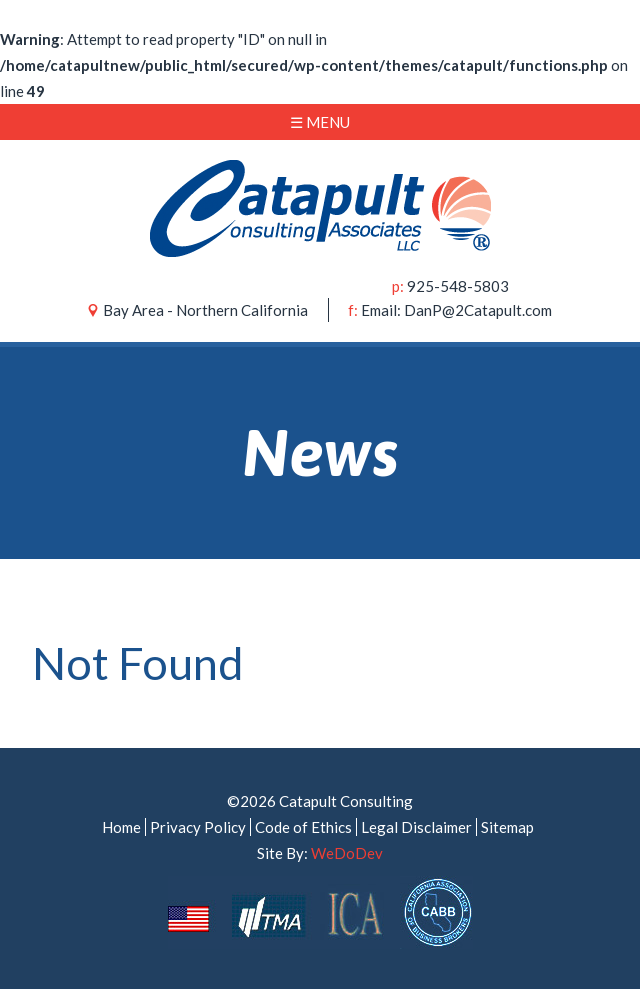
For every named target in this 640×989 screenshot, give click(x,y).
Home (121, 827)
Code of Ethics (303, 827)
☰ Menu (320, 122)
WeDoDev (347, 853)
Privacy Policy (198, 827)
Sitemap (507, 827)
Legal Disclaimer (416, 827)
